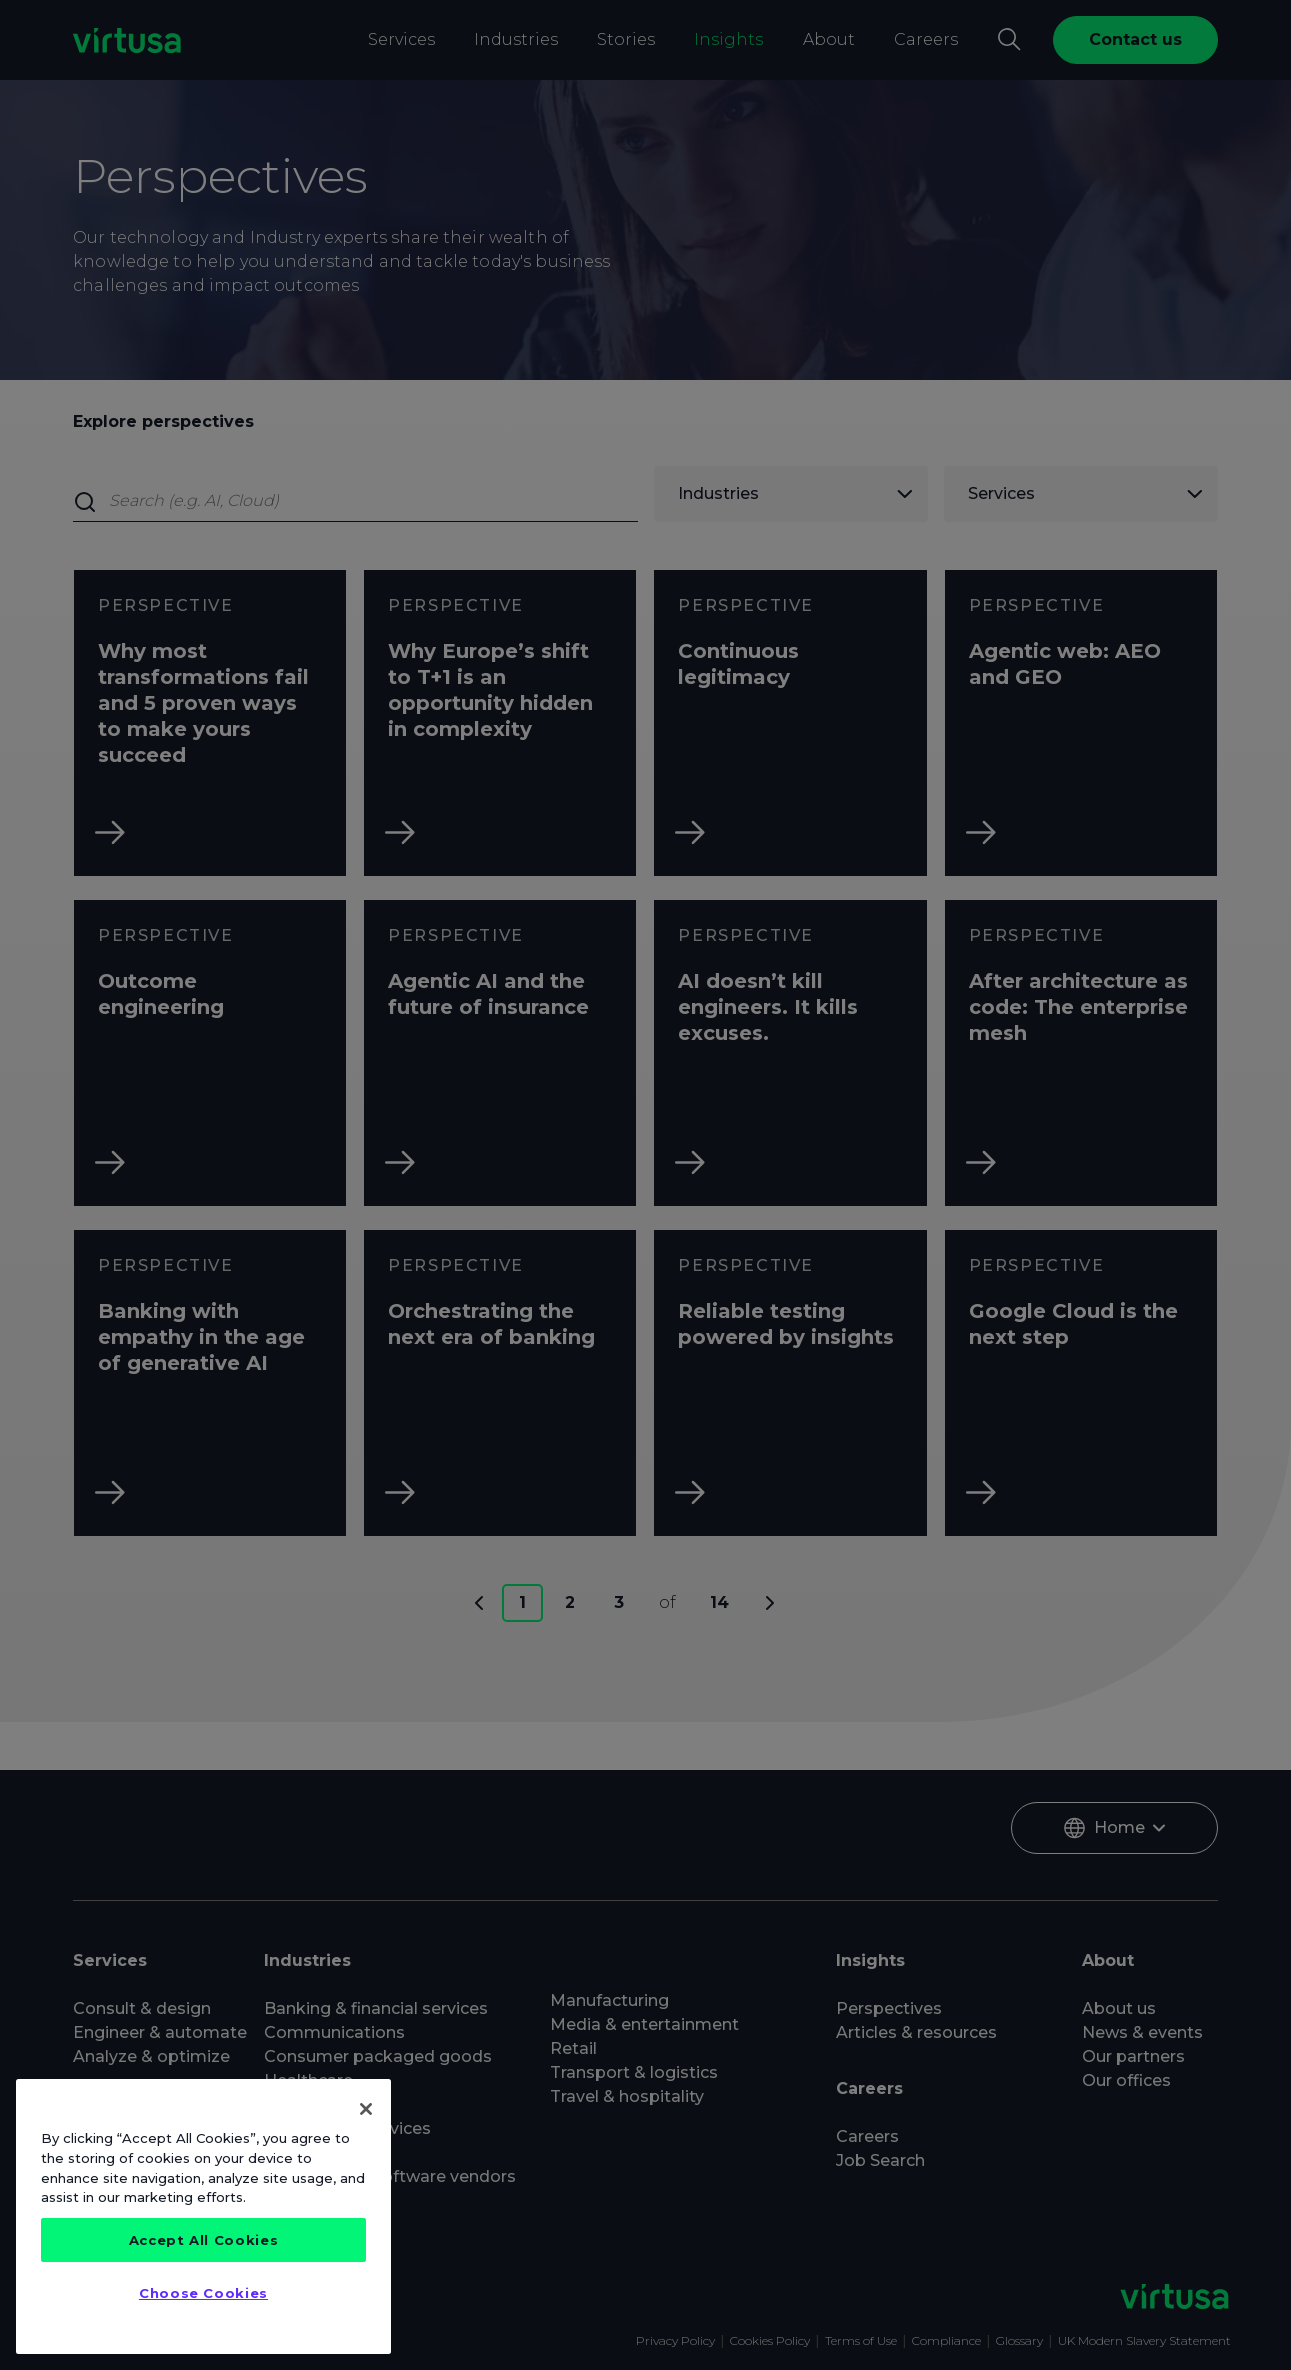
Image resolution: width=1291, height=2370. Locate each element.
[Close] (366, 2109)
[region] (203, 2216)
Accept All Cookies (204, 2240)
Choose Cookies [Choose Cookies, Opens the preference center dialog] (203, 2293)
